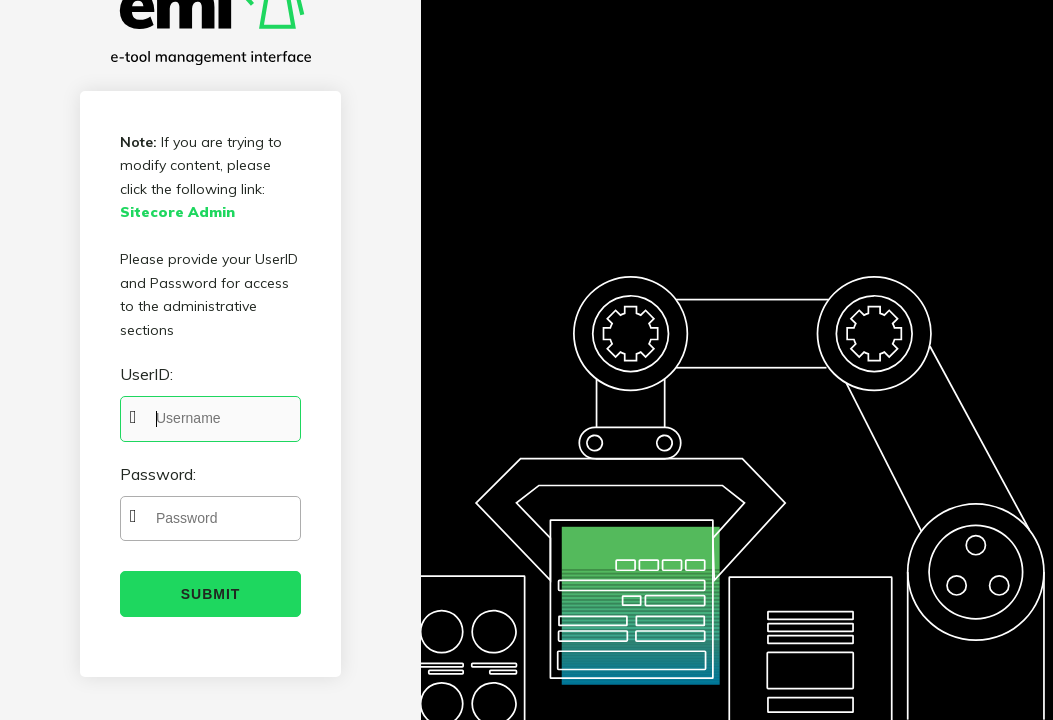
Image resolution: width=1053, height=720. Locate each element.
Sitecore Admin (177, 212)
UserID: (146, 374)
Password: (158, 474)
